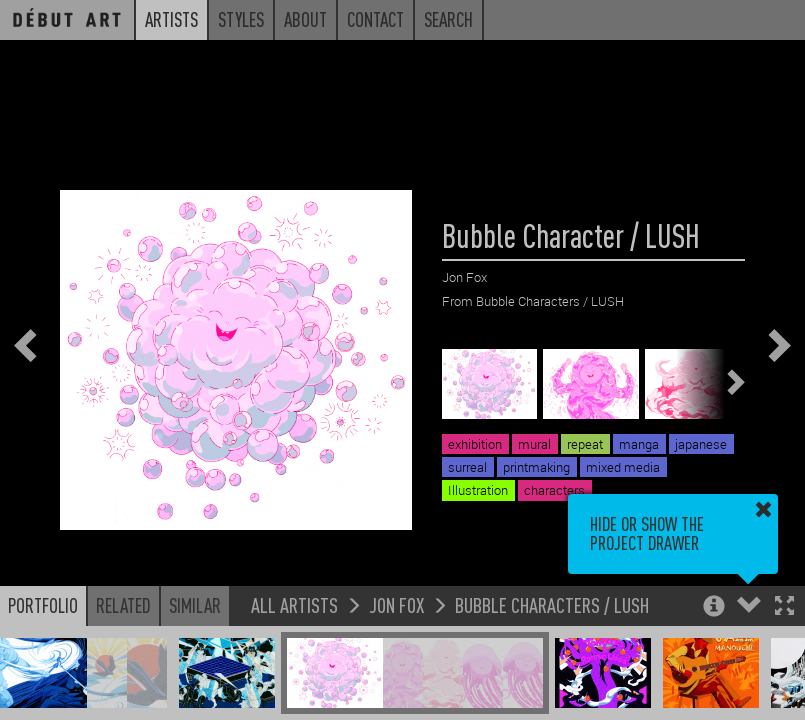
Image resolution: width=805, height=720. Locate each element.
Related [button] (123, 605)
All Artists (294, 604)
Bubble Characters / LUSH (552, 604)
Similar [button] (195, 605)
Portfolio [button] (43, 605)
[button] (784, 607)
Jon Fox (396, 604)
